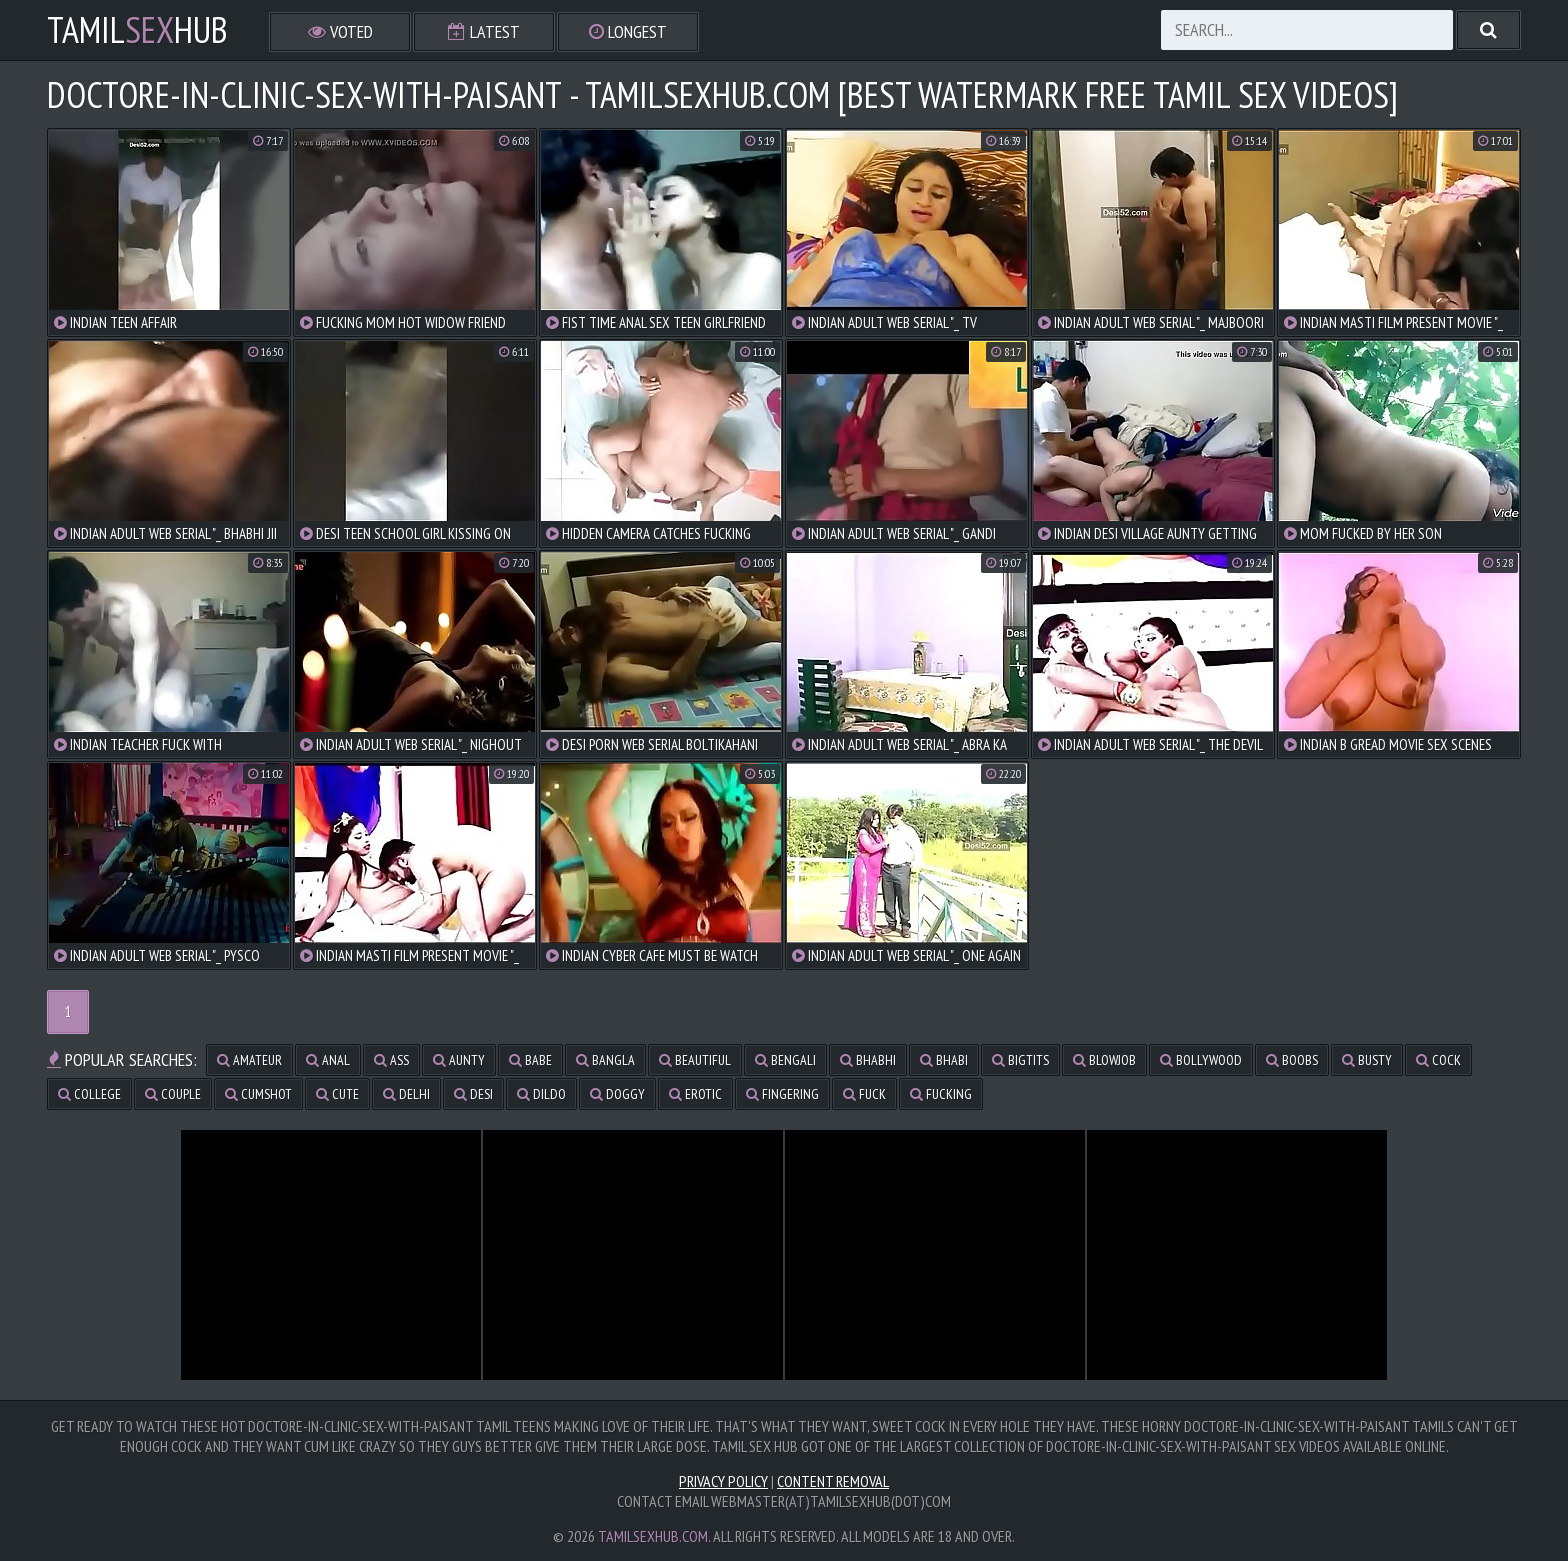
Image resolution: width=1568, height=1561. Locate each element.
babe (530, 1060)
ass (391, 1060)
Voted (340, 31)
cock (1438, 1060)
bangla (605, 1060)
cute (337, 1094)
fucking (941, 1094)
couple (173, 1094)
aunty (459, 1060)
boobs (1292, 1060)
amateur (249, 1060)
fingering (782, 1094)
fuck (864, 1094)
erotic (695, 1094)
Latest (484, 31)
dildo (541, 1094)
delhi (406, 1094)
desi (473, 1094)
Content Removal (833, 1481)
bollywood (1201, 1060)
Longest (628, 31)
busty (1367, 1060)
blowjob (1104, 1060)
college (89, 1094)
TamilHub (137, 30)
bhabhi (868, 1060)
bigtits (1020, 1060)
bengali (785, 1060)
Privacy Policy (723, 1481)
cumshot (258, 1094)
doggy (617, 1094)
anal (328, 1060)
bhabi (944, 1060)
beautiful (695, 1060)
